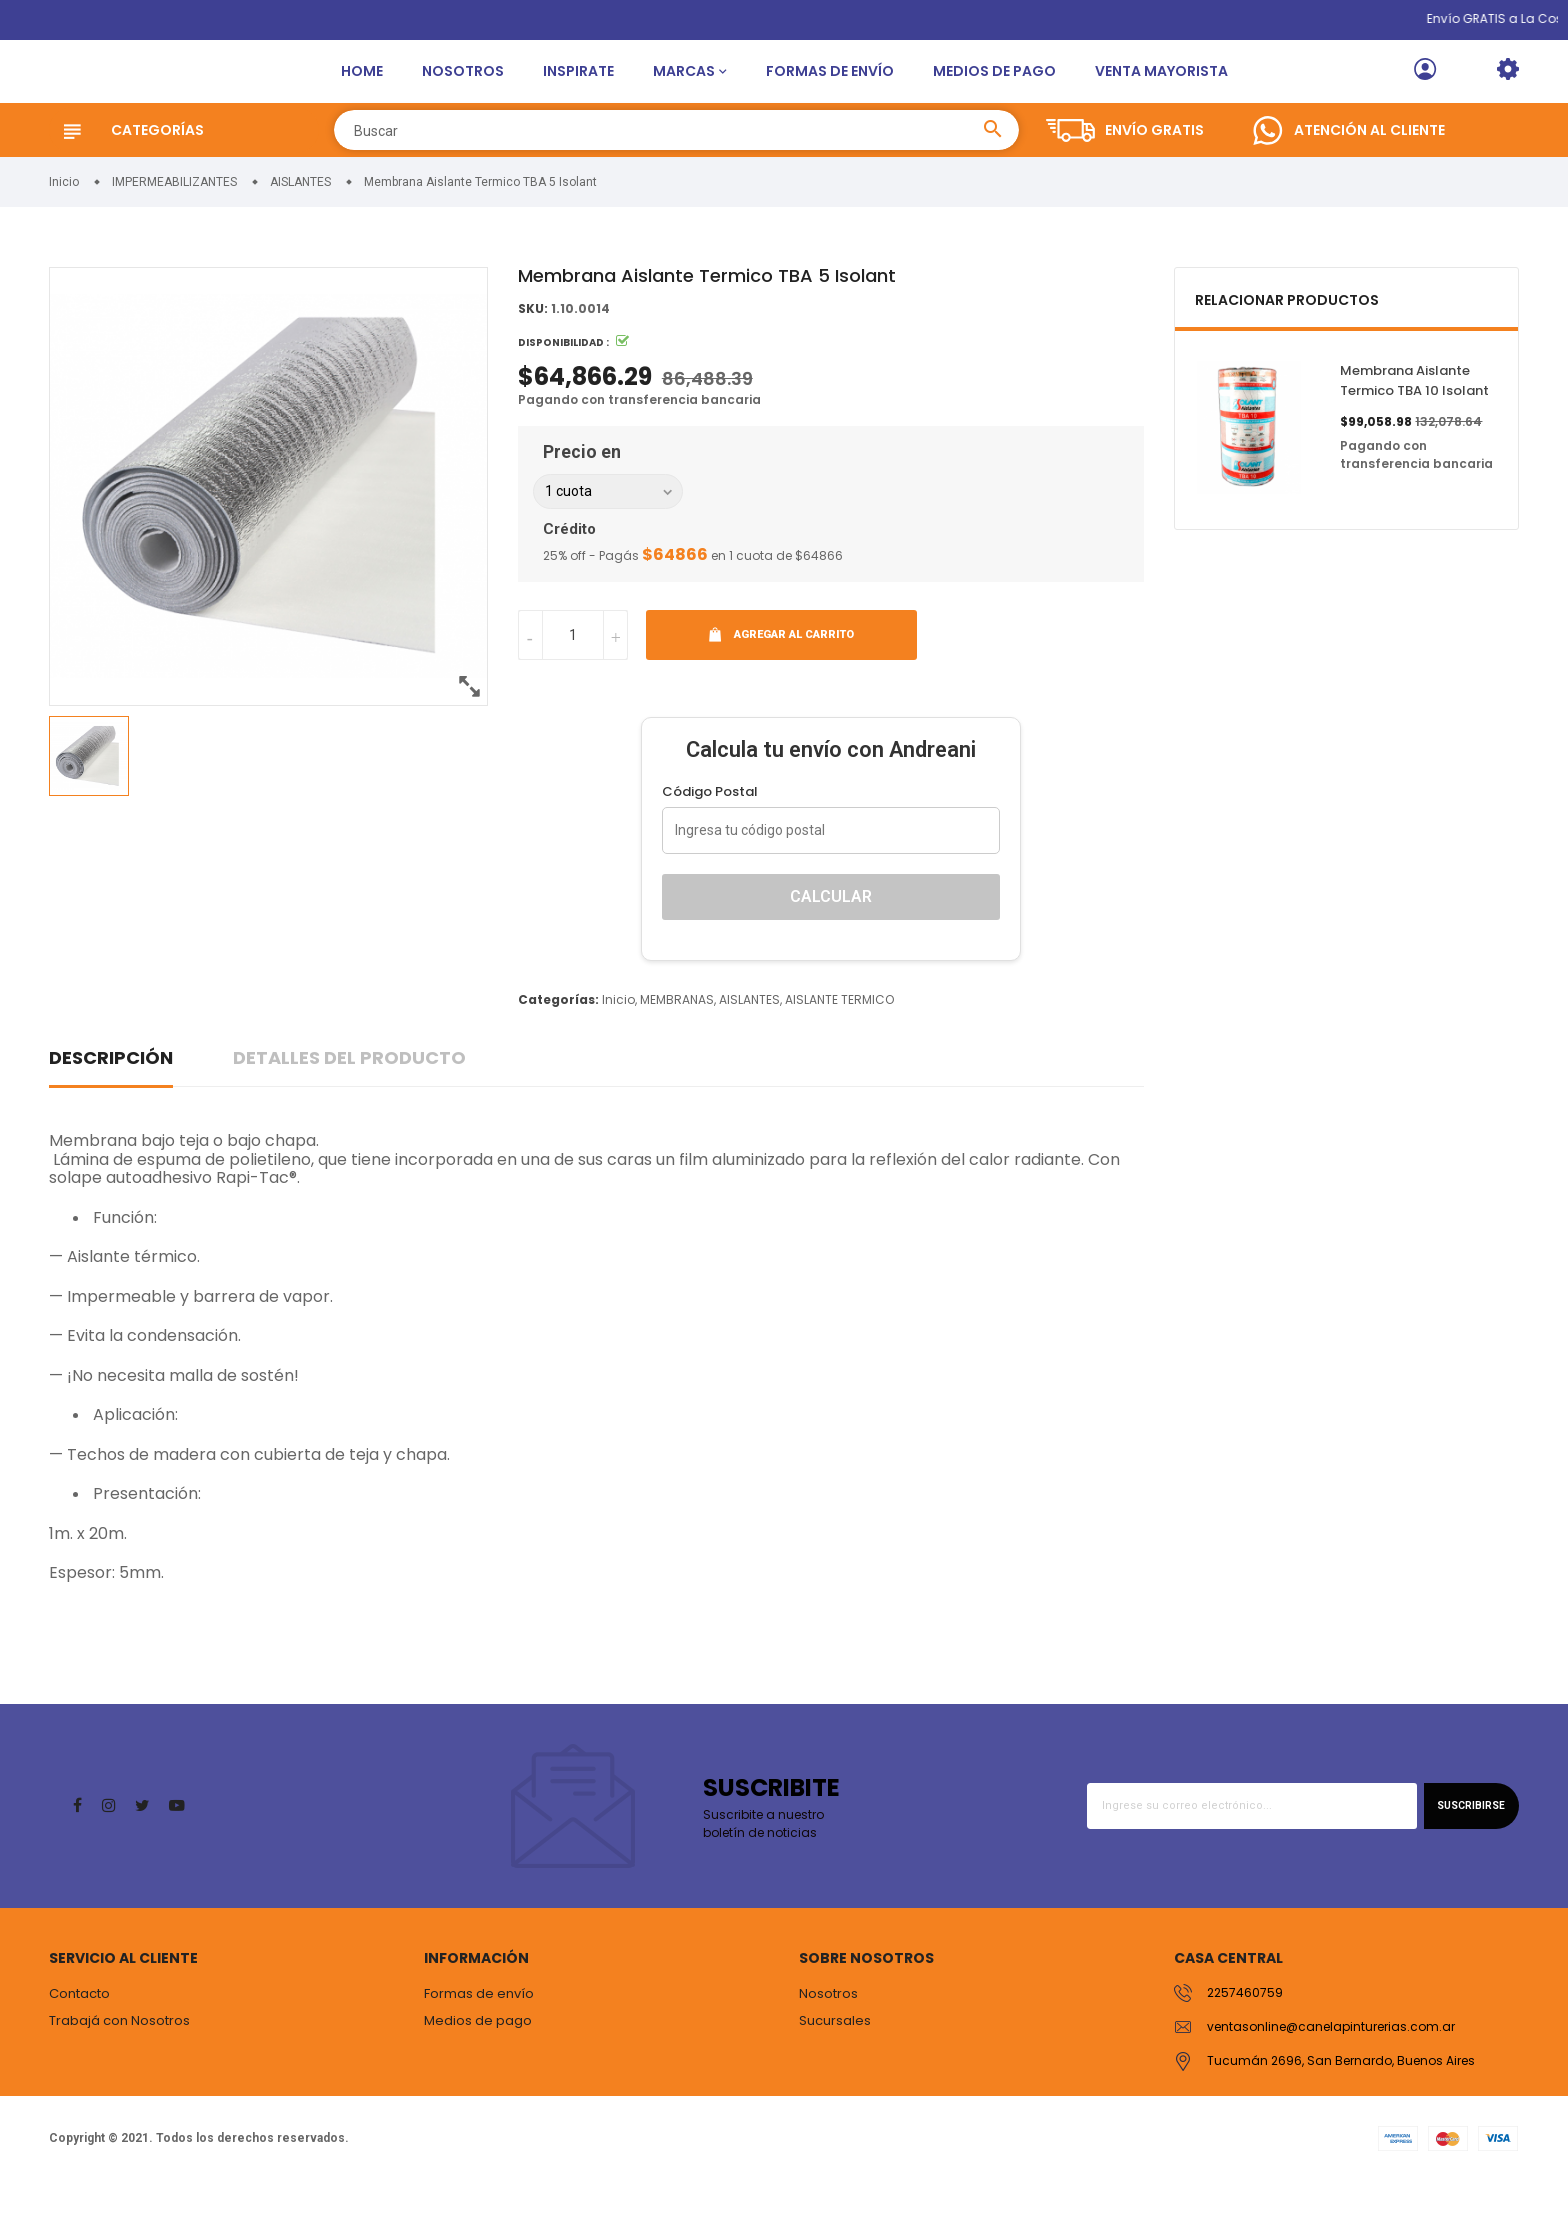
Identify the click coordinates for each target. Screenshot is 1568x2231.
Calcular (831, 944)
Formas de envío (830, 95)
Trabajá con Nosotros (119, 2069)
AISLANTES (749, 1047)
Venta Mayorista (1161, 95)
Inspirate (578, 95)
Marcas (684, 95)
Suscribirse (1465, 1853)
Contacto (79, 2041)
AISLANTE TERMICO (839, 1047)
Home (362, 95)
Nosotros (463, 95)
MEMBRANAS (677, 1047)
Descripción (111, 1105)
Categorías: (558, 1047)
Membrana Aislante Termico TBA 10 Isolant (1414, 429)
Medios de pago (994, 95)
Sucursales (835, 2069)
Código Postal (710, 839)
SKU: (533, 357)
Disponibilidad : (563, 391)
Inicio (618, 1047)
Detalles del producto (349, 1105)
